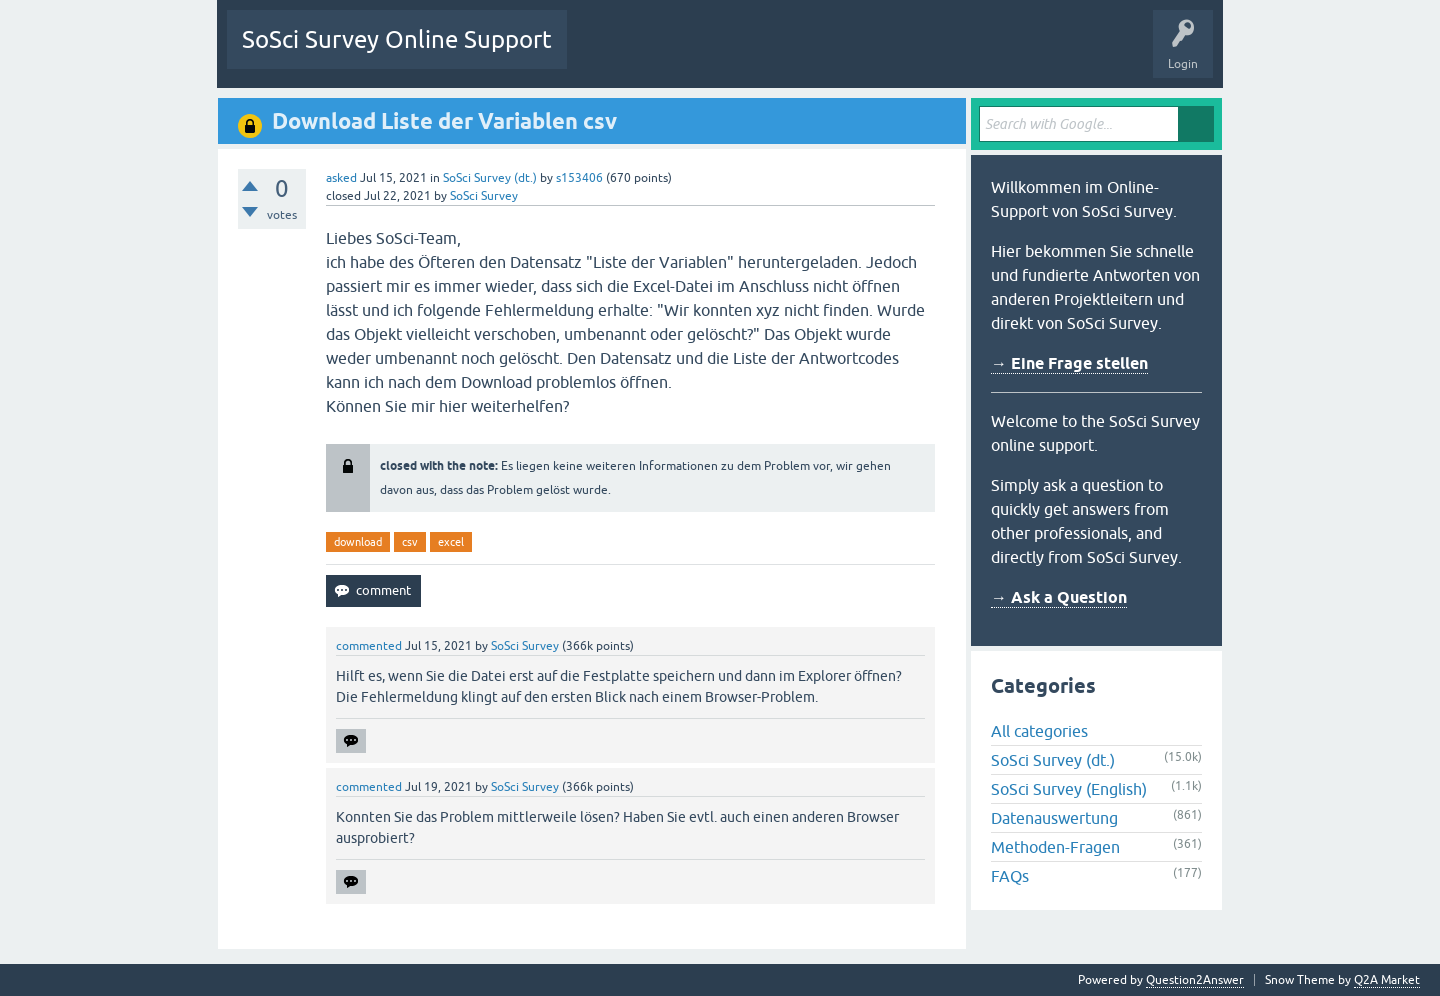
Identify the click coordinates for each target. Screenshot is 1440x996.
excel (451, 542)
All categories (1039, 731)
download (358, 542)
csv (410, 542)
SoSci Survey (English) (1069, 789)
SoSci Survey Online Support (397, 39)
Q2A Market (1387, 980)
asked (341, 178)
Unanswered (693, 54)
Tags (770, 54)
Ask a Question (916, 54)
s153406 (579, 178)
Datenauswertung (1054, 818)
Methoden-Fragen (1055, 847)
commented (369, 646)
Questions (609, 54)
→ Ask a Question (1059, 597)
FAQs (1010, 876)
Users (832, 54)
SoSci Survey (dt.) (490, 178)
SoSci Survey (484, 196)
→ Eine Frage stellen (1069, 363)
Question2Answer (1195, 980)
